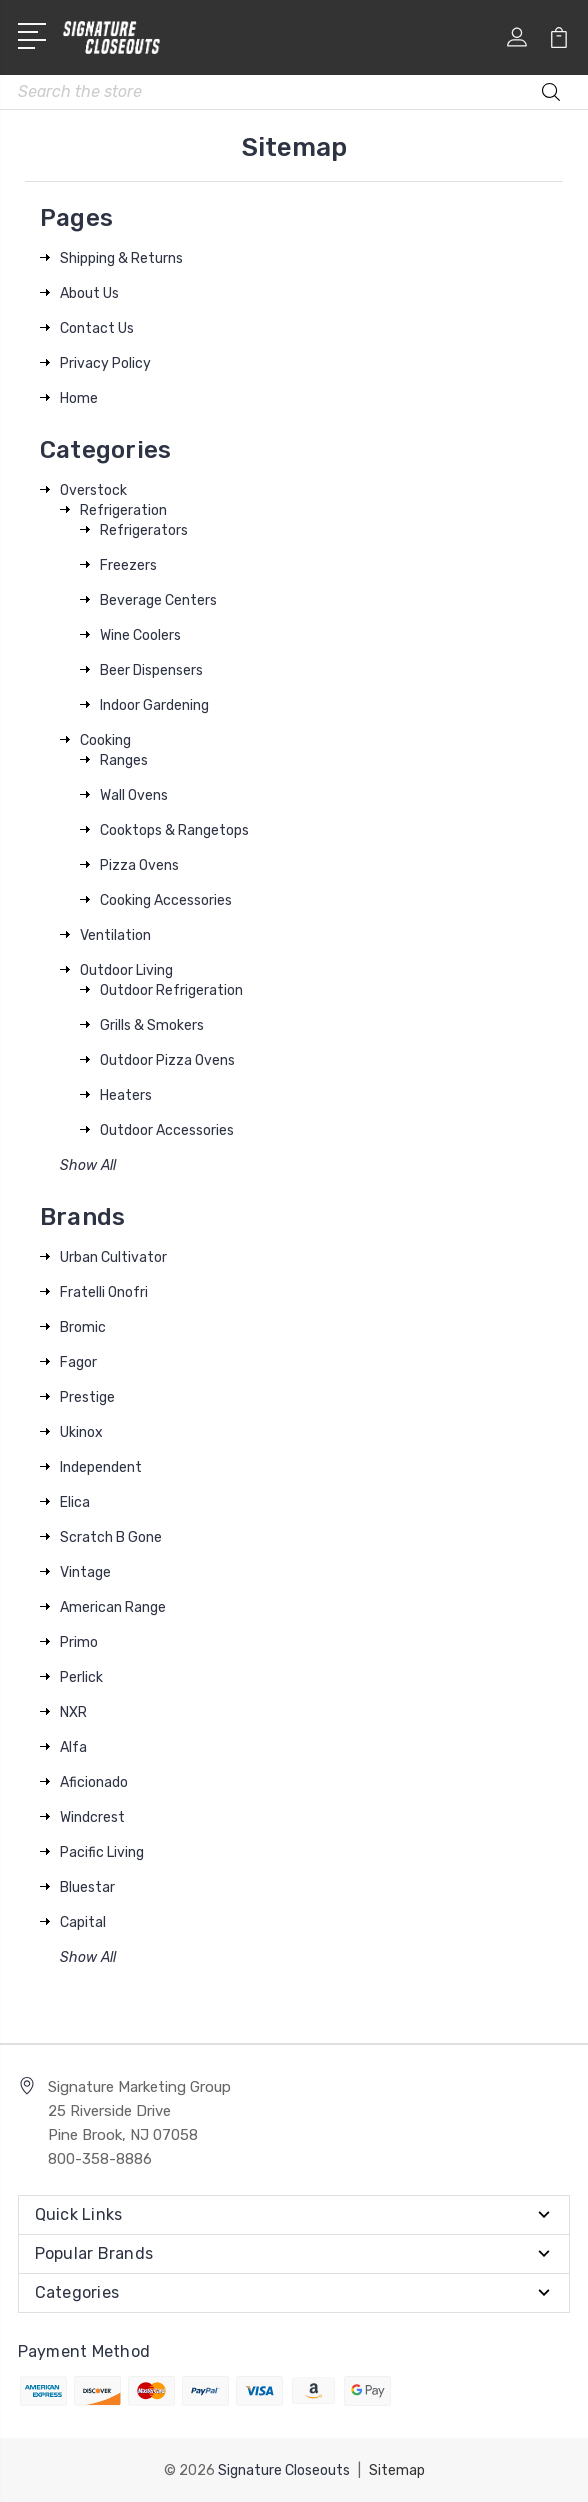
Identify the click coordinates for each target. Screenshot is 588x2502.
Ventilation (115, 935)
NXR (73, 1712)
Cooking (105, 740)
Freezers (128, 565)
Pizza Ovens (139, 865)
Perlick (81, 1677)
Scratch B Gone (111, 1537)
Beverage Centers (158, 600)
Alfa (73, 1747)
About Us (89, 293)
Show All (88, 1165)
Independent (101, 1467)
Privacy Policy (105, 363)
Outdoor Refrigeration (171, 990)
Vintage (85, 1572)
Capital (83, 1922)
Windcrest (92, 1817)
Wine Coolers (140, 635)
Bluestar (87, 1887)
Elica (75, 1502)
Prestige (87, 1397)
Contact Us (97, 328)
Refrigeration (123, 510)
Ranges (124, 760)
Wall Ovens (134, 795)
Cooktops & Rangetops (174, 830)
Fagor (78, 1362)
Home (79, 398)
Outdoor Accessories (167, 1130)
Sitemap (397, 2469)
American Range (113, 1607)
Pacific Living (102, 1852)
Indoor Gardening (154, 705)
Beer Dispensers (151, 670)
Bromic (83, 1327)
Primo (79, 1642)
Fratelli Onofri (104, 1292)
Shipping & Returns (121, 258)
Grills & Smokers (152, 1025)
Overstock (93, 490)
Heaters (126, 1095)
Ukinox (81, 1432)
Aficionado (94, 1782)
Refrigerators (144, 530)
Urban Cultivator (113, 1257)
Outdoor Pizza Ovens (167, 1060)
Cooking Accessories (166, 900)
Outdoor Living (126, 970)
